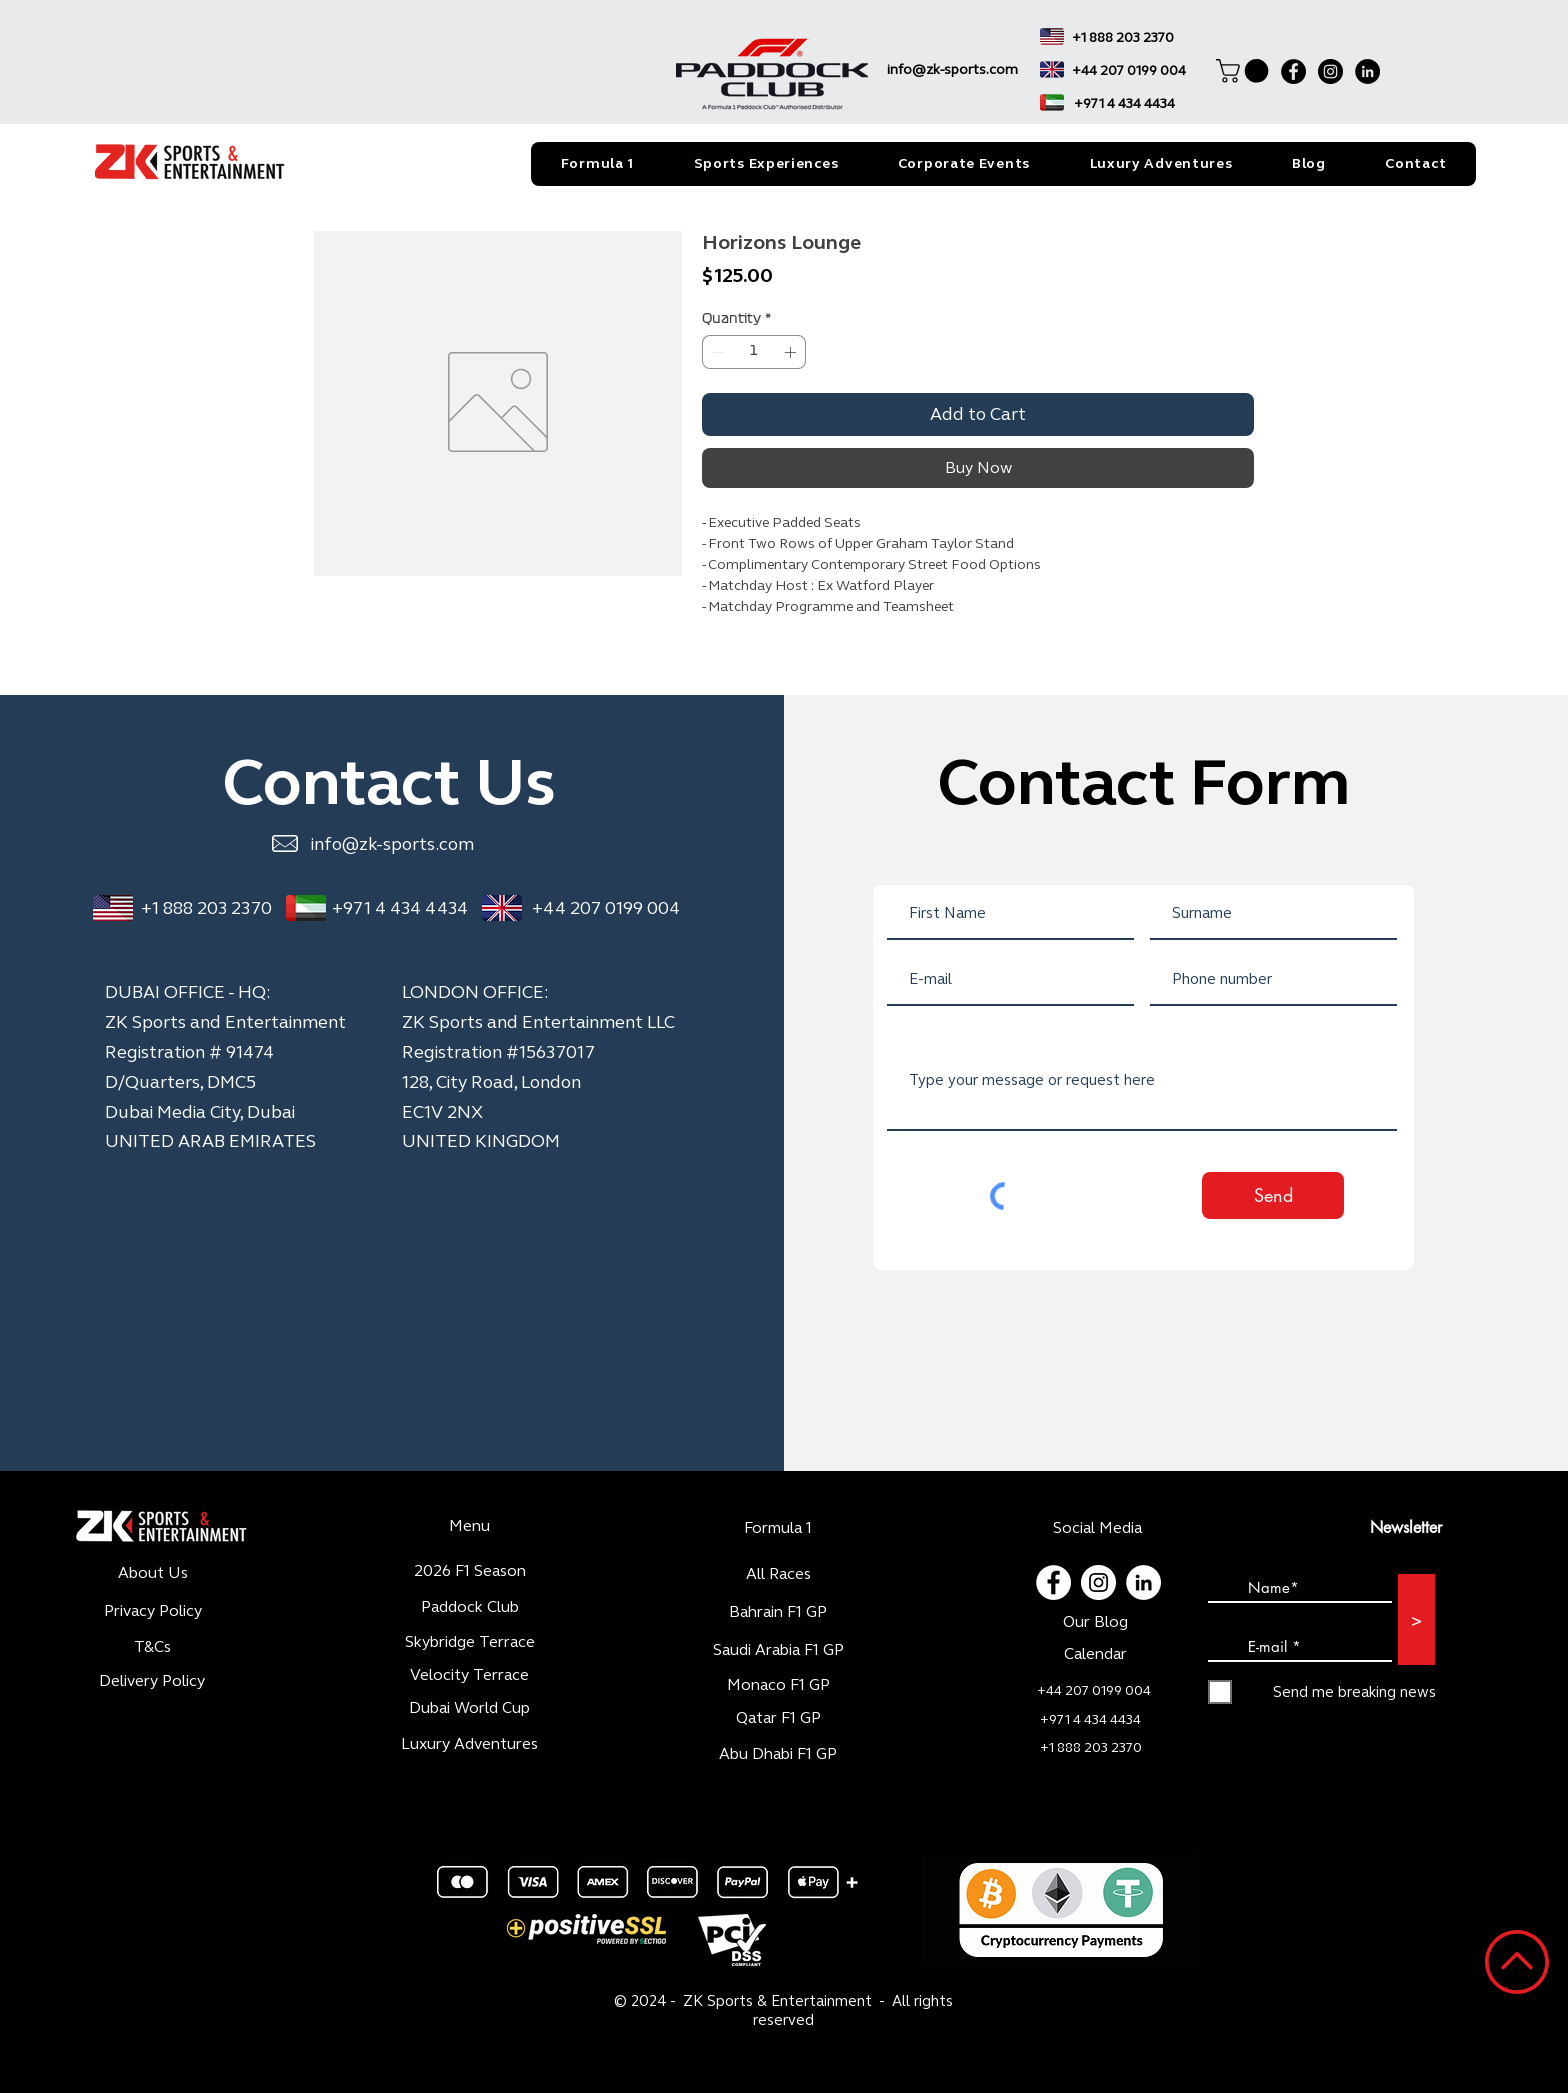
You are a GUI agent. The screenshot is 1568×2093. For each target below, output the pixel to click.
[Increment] (792, 352)
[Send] (1273, 1195)
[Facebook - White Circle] (1053, 1582)
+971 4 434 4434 (400, 908)
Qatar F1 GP (778, 1717)
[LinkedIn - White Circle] (1143, 1582)
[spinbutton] (754, 352)
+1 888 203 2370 (206, 908)
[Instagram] (1330, 71)
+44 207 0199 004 (606, 908)
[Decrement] (716, 352)
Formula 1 (778, 1527)
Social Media (1097, 1527)
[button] (1245, 71)
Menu (469, 1525)
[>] (1416, 1619)
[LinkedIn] (1367, 71)
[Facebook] (1293, 71)
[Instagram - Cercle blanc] (1098, 1582)
